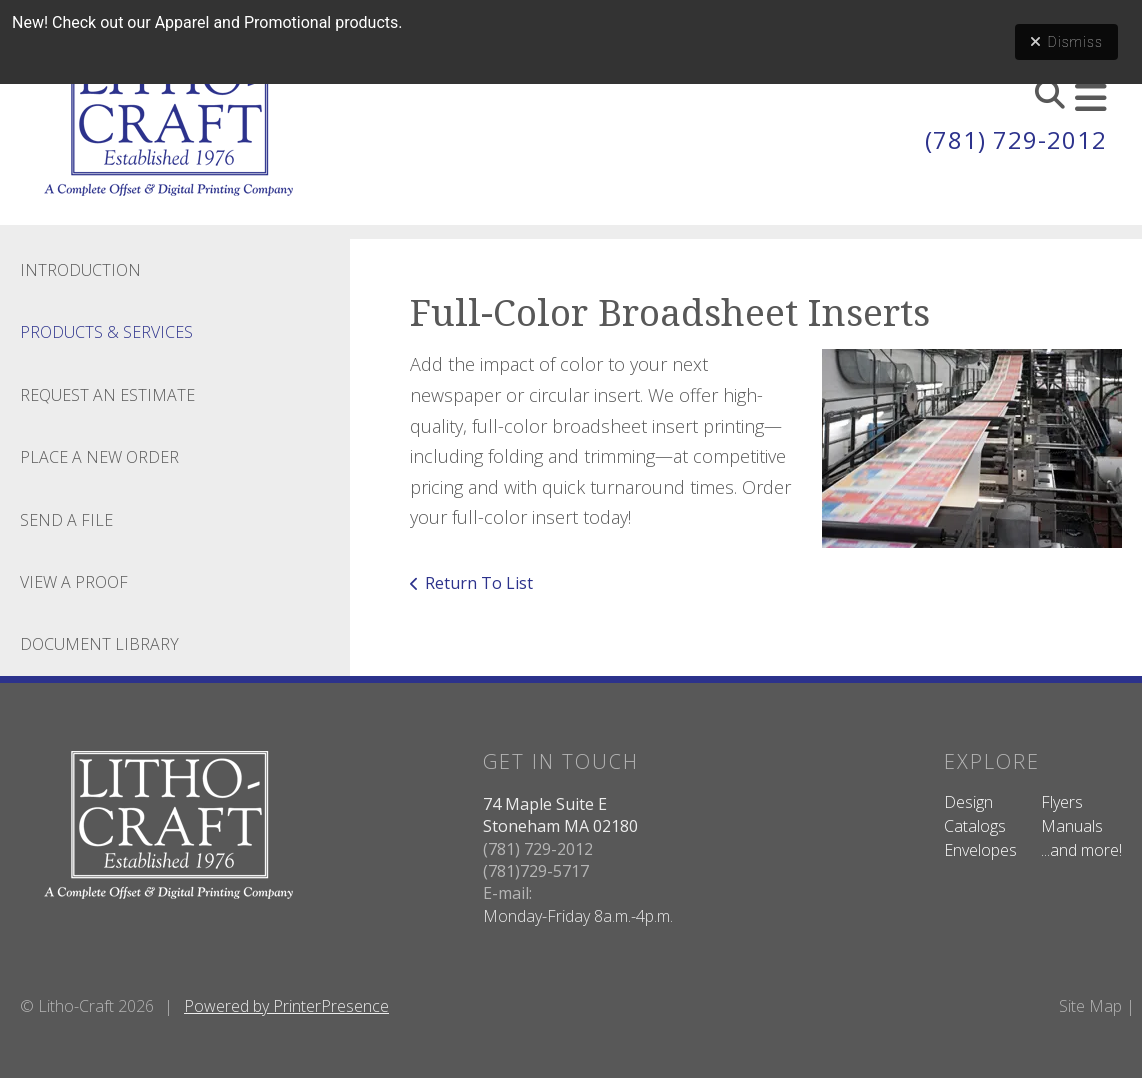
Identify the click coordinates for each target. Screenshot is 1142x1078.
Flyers (1062, 802)
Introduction (80, 270)
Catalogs (975, 826)
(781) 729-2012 (1016, 139)
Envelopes (980, 850)
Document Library (99, 644)
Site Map (1090, 1006)
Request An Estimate (107, 395)
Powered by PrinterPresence (286, 1006)
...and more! (1081, 850)
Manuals (1072, 826)
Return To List (479, 583)
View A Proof (74, 582)
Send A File (66, 520)
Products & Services (106, 332)
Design (968, 802)
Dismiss (1066, 42)
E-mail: (507, 893)
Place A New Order (99, 457)
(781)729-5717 (536, 871)
